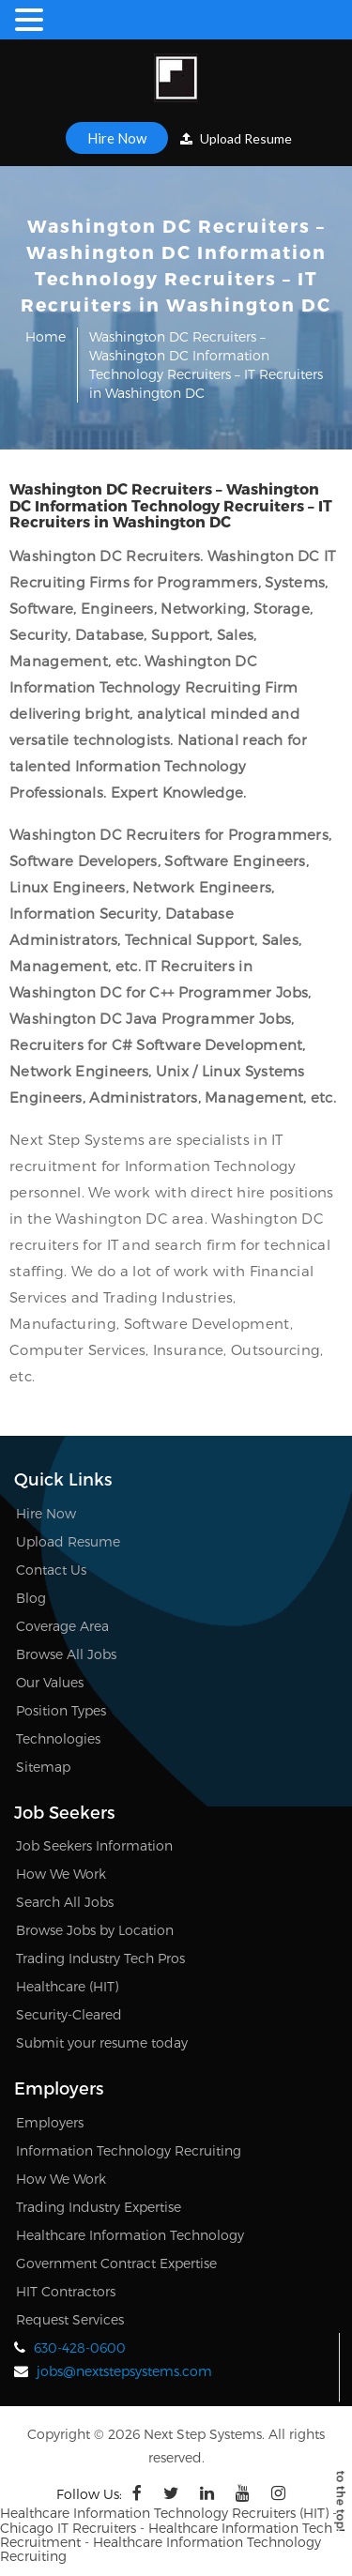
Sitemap (43, 1767)
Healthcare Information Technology (130, 2235)
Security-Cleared (69, 2014)
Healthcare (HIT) (67, 1986)
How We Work (61, 1874)
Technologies (58, 1738)
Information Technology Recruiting (128, 2150)
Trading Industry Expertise (98, 2207)
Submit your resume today (102, 2042)
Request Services (70, 2319)
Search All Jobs (65, 1902)
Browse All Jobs (66, 1654)
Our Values (50, 1682)
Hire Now (116, 138)
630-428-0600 (80, 2347)
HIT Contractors (65, 2291)
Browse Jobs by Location (95, 1930)
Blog (31, 1598)
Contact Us (51, 1570)
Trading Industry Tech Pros (100, 1958)
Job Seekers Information (94, 1845)
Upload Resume (236, 138)
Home (45, 336)
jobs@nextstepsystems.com (124, 2371)
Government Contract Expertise (116, 2263)
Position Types (61, 1710)
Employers (50, 2122)
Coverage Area (62, 1626)
